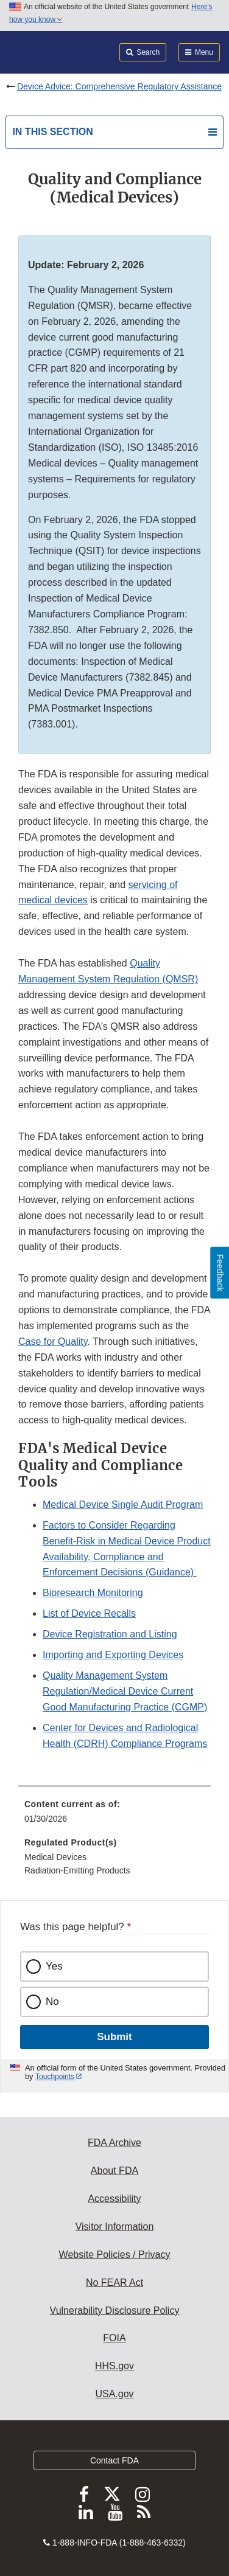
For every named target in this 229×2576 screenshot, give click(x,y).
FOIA (114, 2338)
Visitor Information (115, 2226)
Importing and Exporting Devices (113, 1655)
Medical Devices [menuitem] (55, 1857)
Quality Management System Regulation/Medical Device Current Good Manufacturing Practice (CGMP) (125, 1691)
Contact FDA (114, 2460)
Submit (114, 2037)
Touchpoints (54, 2076)
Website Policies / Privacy (115, 2254)
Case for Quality (53, 1341)
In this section (52, 132)
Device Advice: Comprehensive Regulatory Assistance (119, 86)
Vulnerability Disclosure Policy (115, 2310)
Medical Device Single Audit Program (123, 1504)
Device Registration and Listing (110, 1634)
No (52, 2001)
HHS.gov (114, 2366)
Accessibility (114, 2198)
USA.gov (114, 2394)
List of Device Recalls (89, 1613)
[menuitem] (114, 1815)
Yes (54, 1966)
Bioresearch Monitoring (93, 1593)
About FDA (114, 2170)
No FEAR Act (114, 2282)
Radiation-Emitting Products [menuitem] (77, 1870)
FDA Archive (114, 2142)
